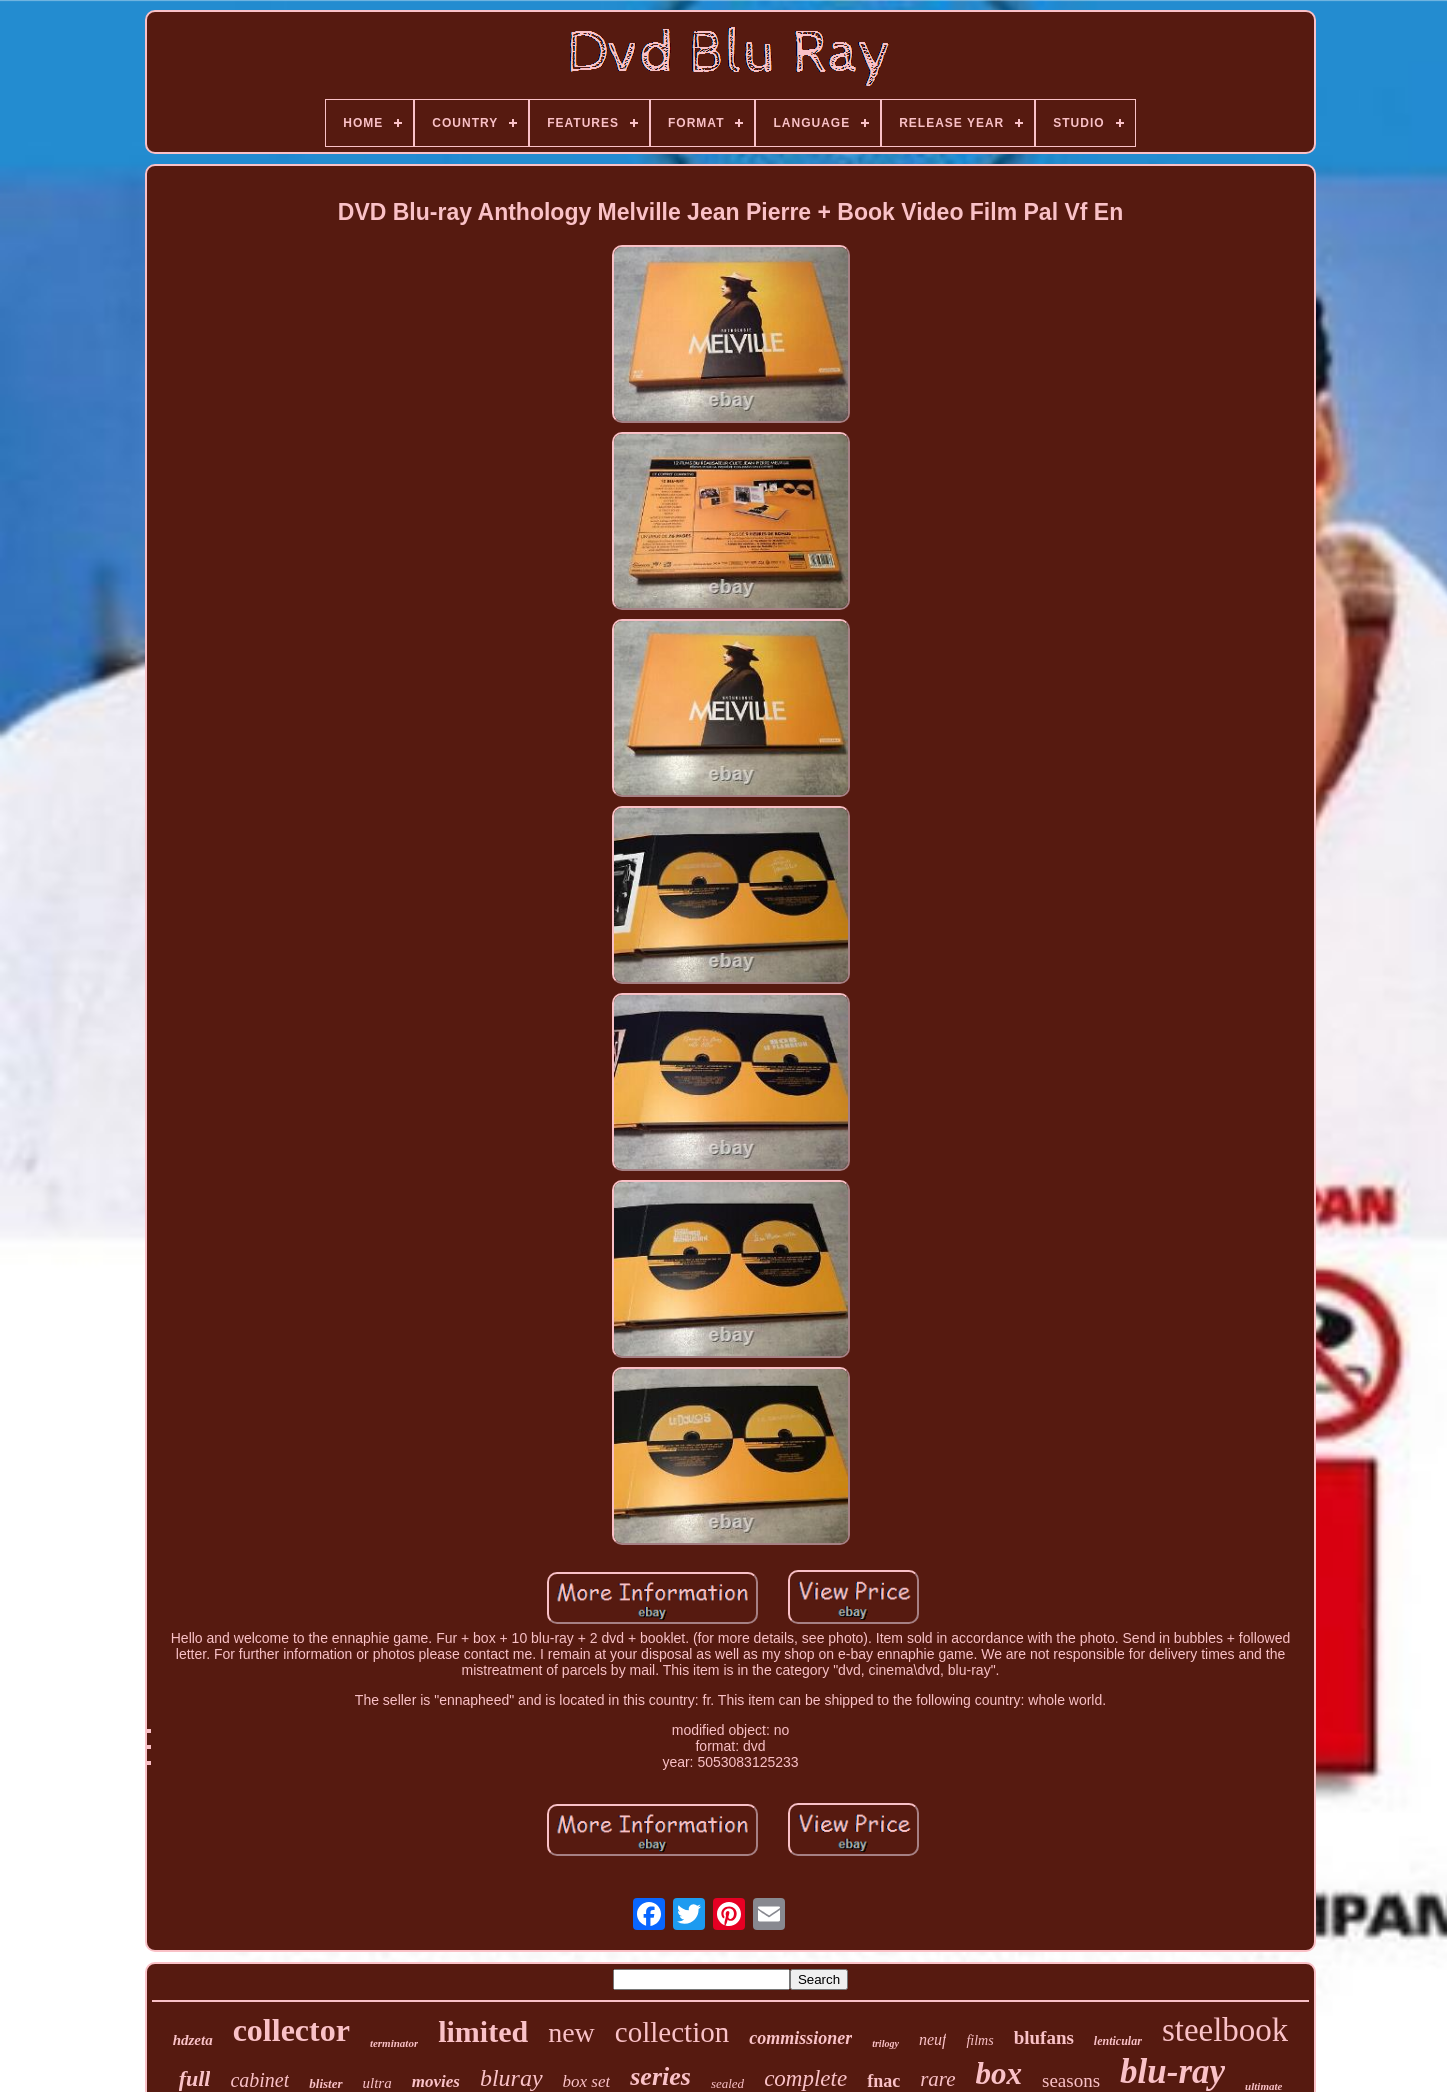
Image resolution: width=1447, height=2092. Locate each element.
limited (483, 2031)
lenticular (1118, 2041)
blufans (1044, 2037)
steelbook (1225, 2030)
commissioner (800, 2038)
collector (291, 2030)
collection (672, 2032)
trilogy (885, 2043)
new (571, 2032)
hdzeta (193, 2040)
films (979, 2040)
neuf (933, 2039)
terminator (394, 2043)
